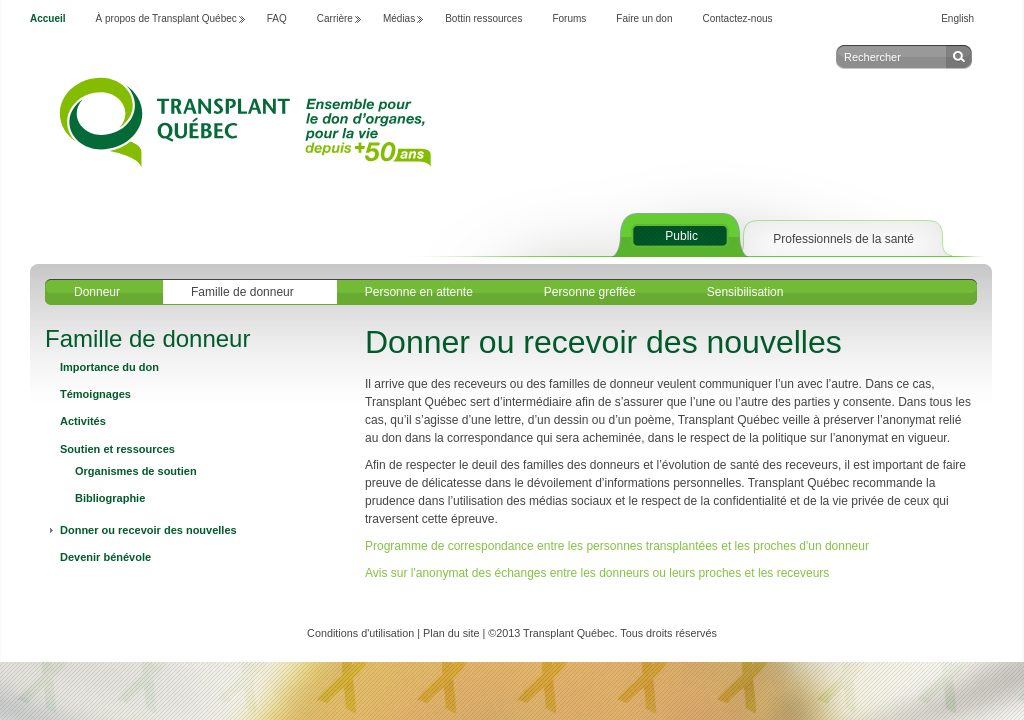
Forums (569, 18)
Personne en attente (419, 292)
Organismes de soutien (136, 471)
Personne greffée (590, 292)
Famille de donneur (242, 292)
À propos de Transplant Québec (166, 18)
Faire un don (644, 18)
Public (681, 236)
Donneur (97, 292)
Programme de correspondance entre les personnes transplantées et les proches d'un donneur (617, 546)
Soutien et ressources (117, 449)
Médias (399, 18)
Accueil (48, 18)
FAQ (277, 18)
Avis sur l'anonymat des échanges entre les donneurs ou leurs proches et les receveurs (597, 573)
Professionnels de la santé (843, 239)
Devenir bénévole (105, 557)
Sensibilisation (745, 292)
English (957, 18)
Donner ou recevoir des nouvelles (148, 530)
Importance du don (109, 367)
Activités (83, 421)
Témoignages (95, 394)
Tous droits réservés (668, 633)
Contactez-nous (738, 18)
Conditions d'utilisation (360, 633)
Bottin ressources (483, 18)
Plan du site (451, 633)
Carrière (335, 18)
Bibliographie (110, 498)
